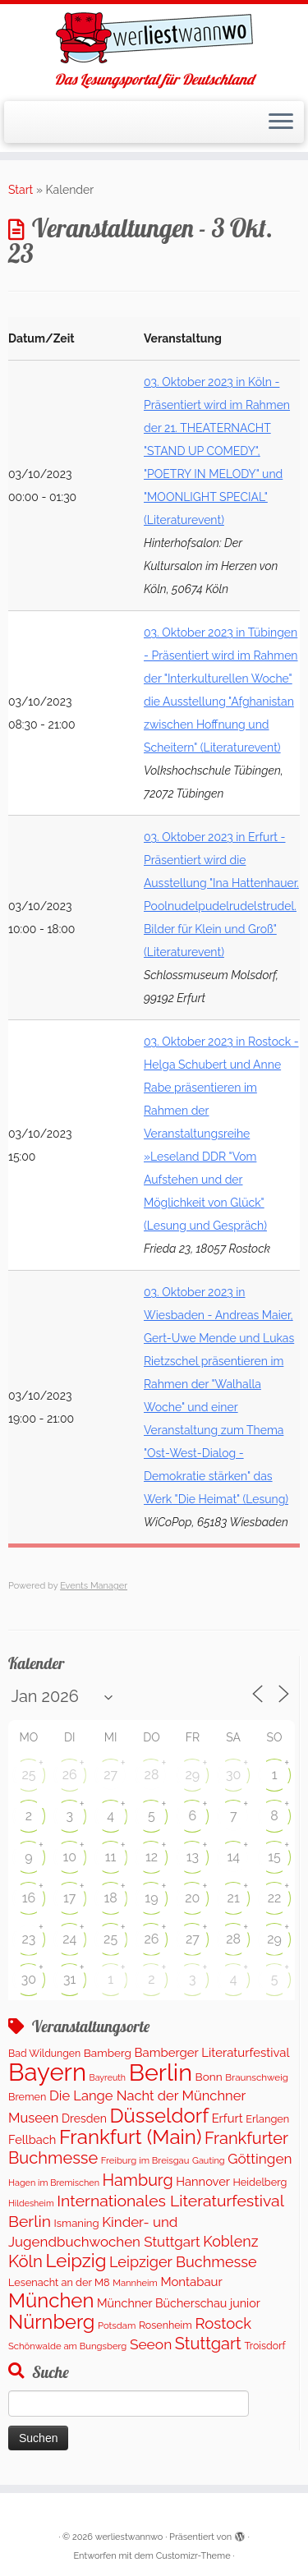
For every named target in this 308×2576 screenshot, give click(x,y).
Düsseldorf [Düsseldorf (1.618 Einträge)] (159, 2116)
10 (69, 1857)
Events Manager (93, 1585)
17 (69, 1898)
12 (151, 1857)
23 (28, 1939)
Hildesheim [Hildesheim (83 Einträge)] (31, 2203)
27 (110, 1774)
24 (69, 1939)
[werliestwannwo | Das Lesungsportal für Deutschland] (154, 37)
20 (192, 1898)
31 (69, 1979)
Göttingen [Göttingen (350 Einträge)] (260, 2158)
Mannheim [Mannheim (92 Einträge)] (135, 2282)
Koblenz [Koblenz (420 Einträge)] (230, 2241)
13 (192, 1857)
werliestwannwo (129, 2537)
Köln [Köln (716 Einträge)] (25, 2261)
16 (29, 1898)
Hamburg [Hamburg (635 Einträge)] (138, 2180)
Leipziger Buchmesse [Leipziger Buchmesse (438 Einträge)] (183, 2261)
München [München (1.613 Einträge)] (51, 2300)
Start (20, 189)
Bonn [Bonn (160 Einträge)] (209, 2076)
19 (151, 1898)
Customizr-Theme (193, 2556)
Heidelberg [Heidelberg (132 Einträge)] (260, 2182)
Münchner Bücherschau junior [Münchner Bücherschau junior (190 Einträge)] (178, 2303)
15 (274, 1857)
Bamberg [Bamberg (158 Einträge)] (107, 2052)
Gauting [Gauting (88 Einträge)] (208, 2160)
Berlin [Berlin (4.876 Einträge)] (160, 2072)
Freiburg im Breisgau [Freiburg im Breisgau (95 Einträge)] (145, 2160)
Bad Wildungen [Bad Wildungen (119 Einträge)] (44, 2053)
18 (110, 1898)
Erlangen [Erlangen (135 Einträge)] (267, 2119)
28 (152, 1774)
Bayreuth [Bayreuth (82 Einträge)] (108, 2077)
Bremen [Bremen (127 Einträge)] (27, 2097)
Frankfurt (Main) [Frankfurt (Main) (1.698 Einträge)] (130, 2137)
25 (28, 1774)
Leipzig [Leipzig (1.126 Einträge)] (76, 2260)
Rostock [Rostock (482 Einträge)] (223, 2323)
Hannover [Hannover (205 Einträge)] (203, 2181)
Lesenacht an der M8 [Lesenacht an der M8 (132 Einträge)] (59, 2282)
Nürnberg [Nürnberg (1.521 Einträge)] (51, 2322)
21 (234, 1898)
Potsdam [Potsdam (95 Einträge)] (117, 2325)
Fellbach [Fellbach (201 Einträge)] (32, 2139)
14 (233, 1857)
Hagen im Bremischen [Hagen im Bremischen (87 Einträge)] (53, 2183)
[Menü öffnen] (281, 122)
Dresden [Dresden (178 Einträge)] (84, 2118)
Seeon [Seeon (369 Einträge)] (151, 2344)
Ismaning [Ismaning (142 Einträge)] (76, 2223)
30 (233, 1774)
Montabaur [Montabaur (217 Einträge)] (191, 2282)
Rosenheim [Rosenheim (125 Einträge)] (165, 2325)
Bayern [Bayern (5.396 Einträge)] (47, 2072)
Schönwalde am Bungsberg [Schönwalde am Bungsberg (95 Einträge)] (67, 2346)
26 (69, 1774)
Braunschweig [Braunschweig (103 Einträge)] (256, 2077)
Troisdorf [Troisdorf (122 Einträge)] (264, 2345)
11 (111, 1857)
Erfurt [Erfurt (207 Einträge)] (227, 2118)
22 (275, 1898)
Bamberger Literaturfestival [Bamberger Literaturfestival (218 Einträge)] (212, 2052)
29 (192, 1774)
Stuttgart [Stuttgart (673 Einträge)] (208, 2343)
